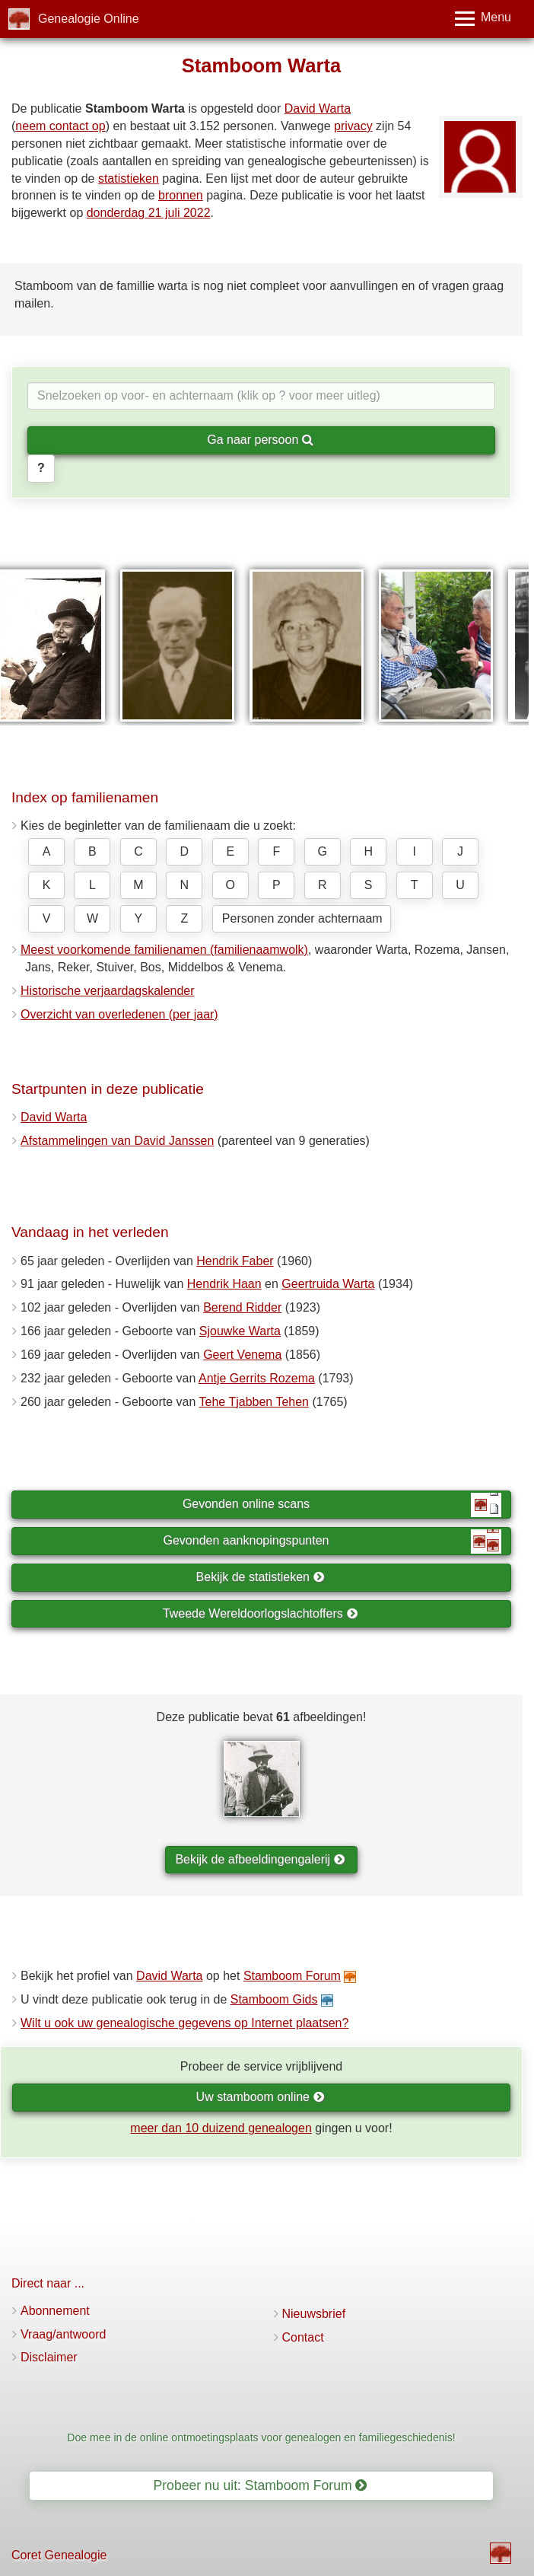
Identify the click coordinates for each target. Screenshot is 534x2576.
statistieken (128, 178)
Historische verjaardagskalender (108, 990)
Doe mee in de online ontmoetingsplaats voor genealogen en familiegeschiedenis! (261, 2437)
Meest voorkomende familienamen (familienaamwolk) (164, 949)
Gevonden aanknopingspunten (332, 1541)
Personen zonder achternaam (302, 918)
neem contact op (60, 126)
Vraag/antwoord (63, 2334)
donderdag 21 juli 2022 (149, 212)
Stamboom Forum (292, 1975)
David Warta (317, 108)
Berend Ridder (242, 1307)
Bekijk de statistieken (260, 1576)
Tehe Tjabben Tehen (254, 1401)
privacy (353, 126)
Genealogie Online (88, 18)
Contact (303, 2337)
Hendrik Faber (234, 1261)
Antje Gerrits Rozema (257, 1378)
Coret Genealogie (58, 2555)
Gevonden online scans (342, 1505)
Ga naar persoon (260, 439)
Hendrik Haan (224, 1283)
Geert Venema (242, 1354)
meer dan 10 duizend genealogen (220, 2128)
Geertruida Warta (327, 1283)
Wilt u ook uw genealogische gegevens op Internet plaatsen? (184, 2022)
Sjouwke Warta (240, 1331)
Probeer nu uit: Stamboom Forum (260, 2485)
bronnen (180, 195)
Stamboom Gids (274, 1999)
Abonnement (55, 2310)
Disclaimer (49, 2357)
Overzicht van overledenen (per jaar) (119, 1014)
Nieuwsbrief (314, 2313)
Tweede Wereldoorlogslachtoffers (260, 1613)
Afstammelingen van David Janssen (117, 1140)
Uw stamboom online (260, 2096)
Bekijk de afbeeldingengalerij (260, 1859)
